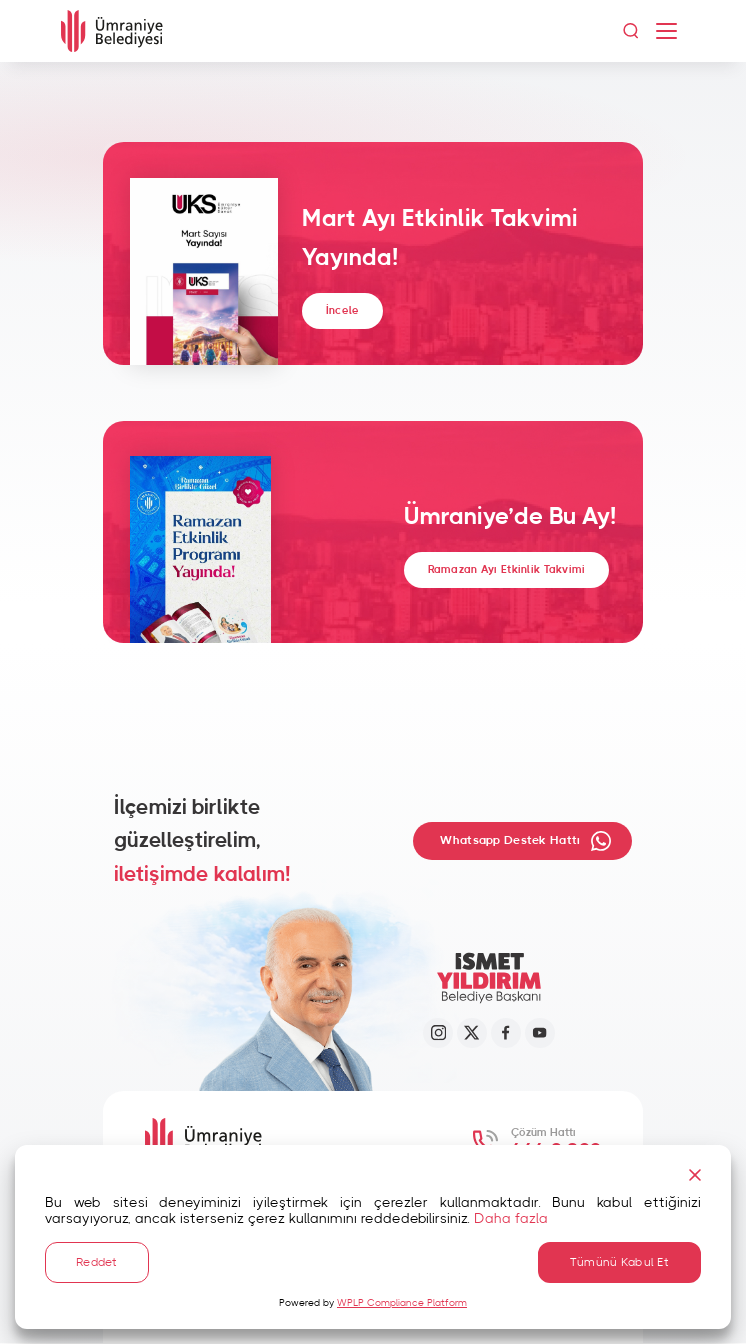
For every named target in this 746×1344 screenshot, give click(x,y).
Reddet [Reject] (97, 1260)
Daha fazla (511, 1215)
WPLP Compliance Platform (402, 1303)
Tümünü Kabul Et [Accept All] (619, 1260)
